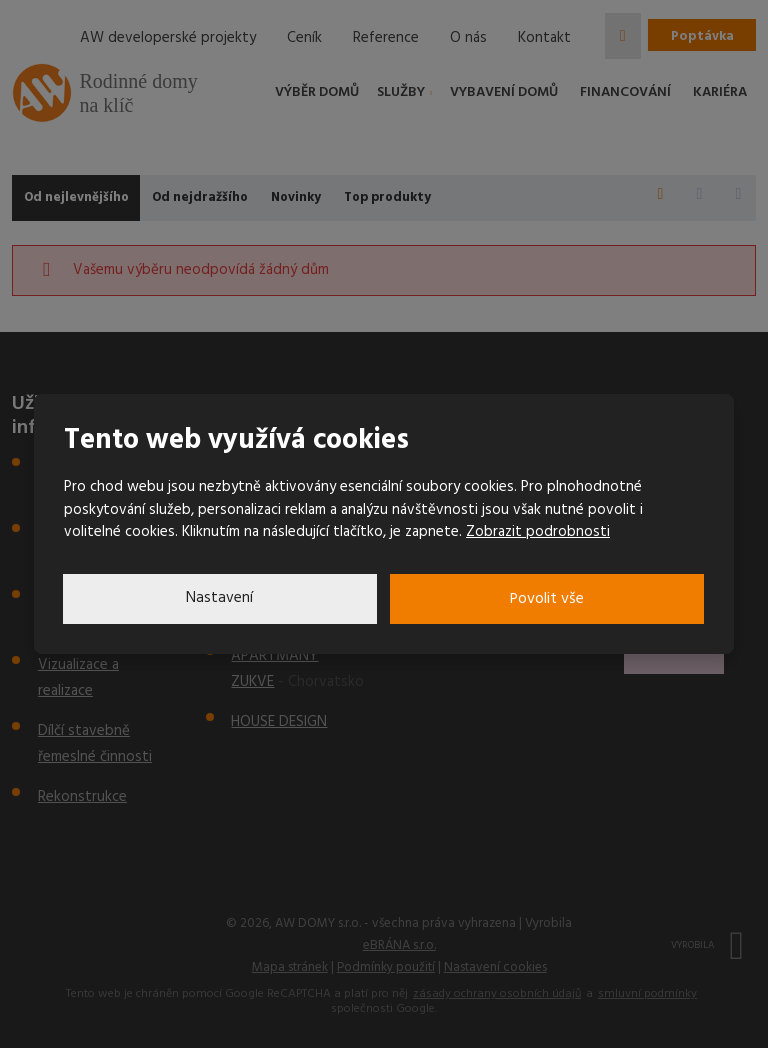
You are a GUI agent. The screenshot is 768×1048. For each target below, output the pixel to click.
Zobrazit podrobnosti (538, 532)
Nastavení (220, 599)
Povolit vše (547, 599)
